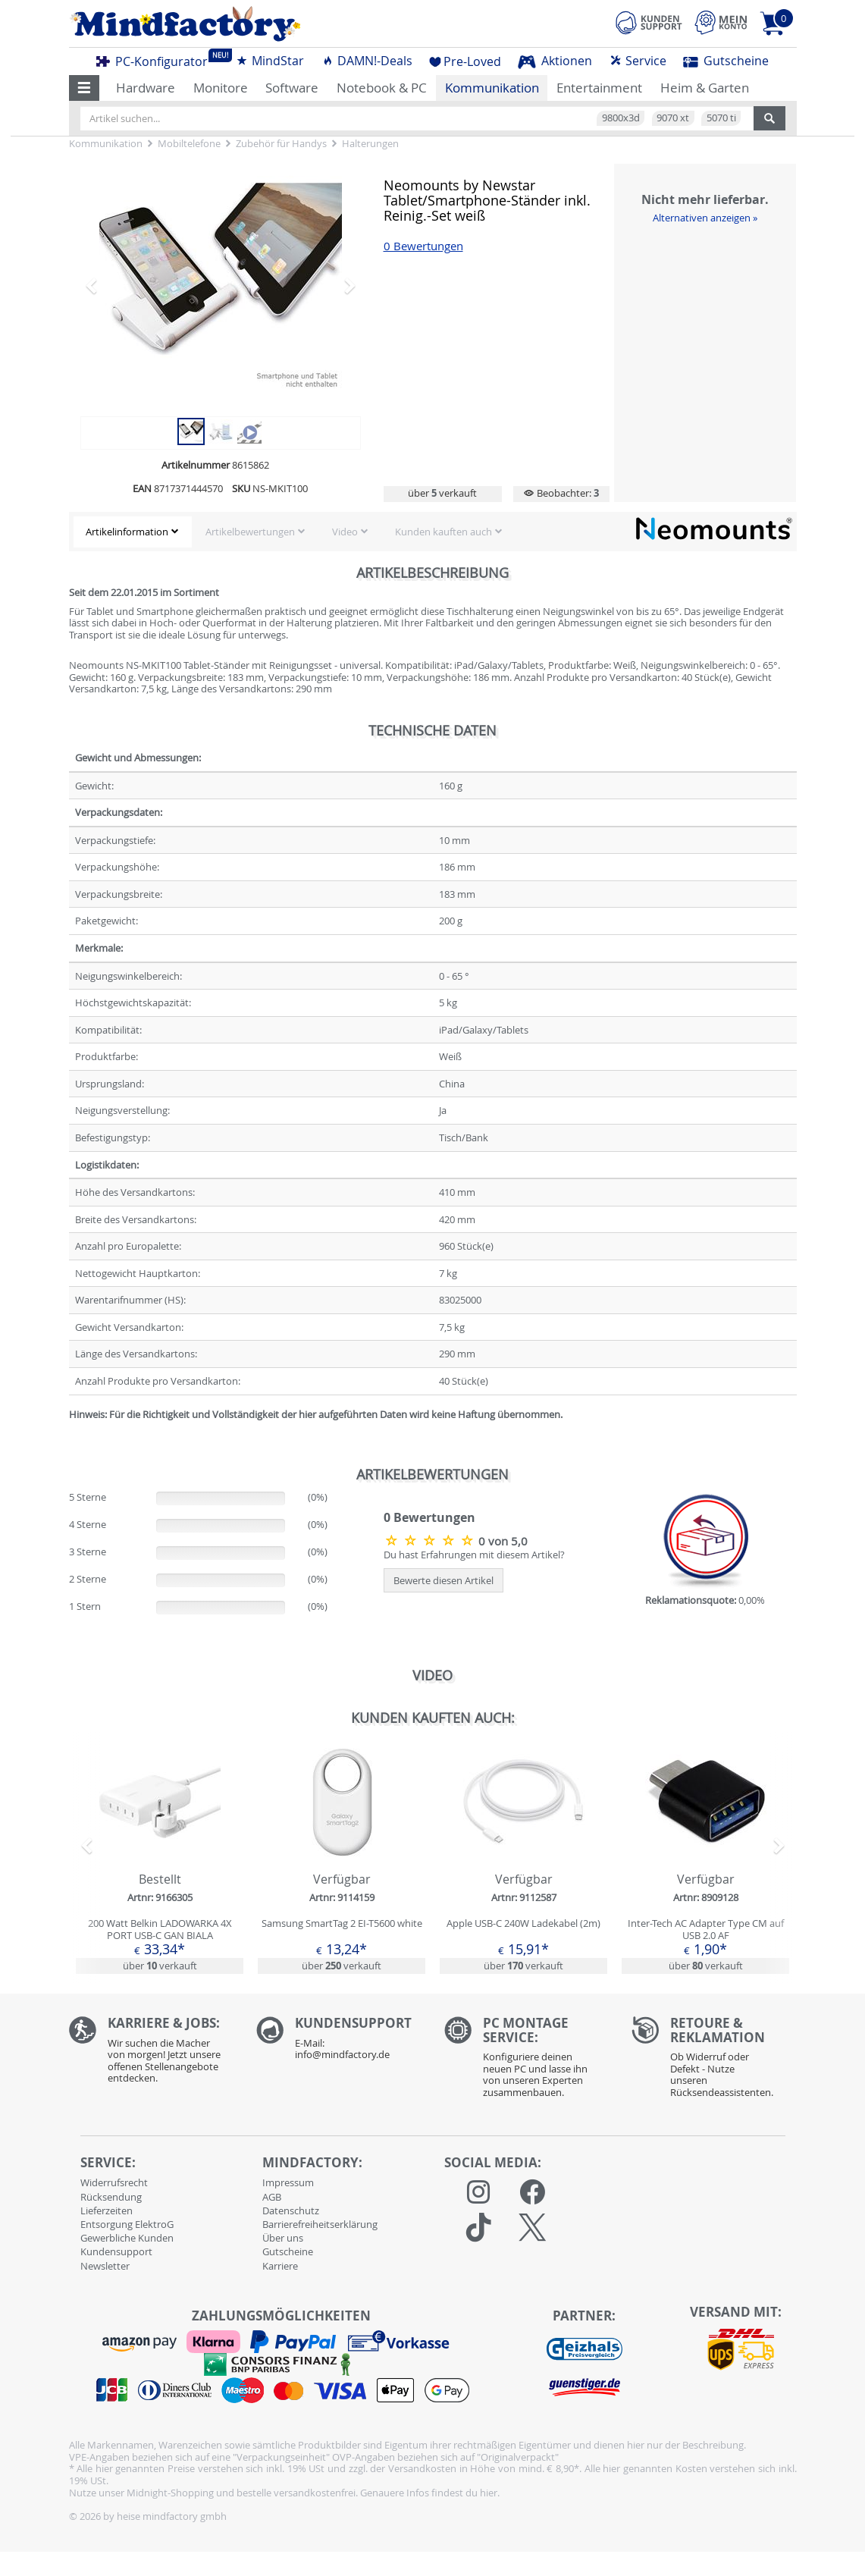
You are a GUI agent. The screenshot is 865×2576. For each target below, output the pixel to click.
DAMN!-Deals (366, 60)
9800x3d (621, 117)
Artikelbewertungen (250, 531)
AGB (271, 2197)
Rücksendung (111, 2197)
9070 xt (673, 117)
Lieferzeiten (106, 2210)
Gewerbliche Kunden (127, 2238)
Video (345, 531)
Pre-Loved (465, 61)
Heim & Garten (704, 87)
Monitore (220, 87)
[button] (84, 88)
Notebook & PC (382, 87)
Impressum (288, 2182)
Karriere (280, 2266)
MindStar (270, 60)
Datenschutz (290, 2210)
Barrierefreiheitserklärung (320, 2224)
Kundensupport (116, 2251)
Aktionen (555, 60)
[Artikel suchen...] (417, 118)
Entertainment (599, 87)
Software (291, 87)
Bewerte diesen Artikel (443, 1580)
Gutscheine (726, 60)
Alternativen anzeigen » (705, 217)
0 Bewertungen (423, 246)
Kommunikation (492, 87)
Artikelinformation (127, 531)
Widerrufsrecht (114, 2182)
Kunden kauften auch (443, 531)
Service (638, 60)
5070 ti (721, 117)
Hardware (145, 87)
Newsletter (105, 2266)
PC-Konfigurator (156, 59)
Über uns (282, 2238)
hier (488, 2492)
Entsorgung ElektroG (127, 2224)
